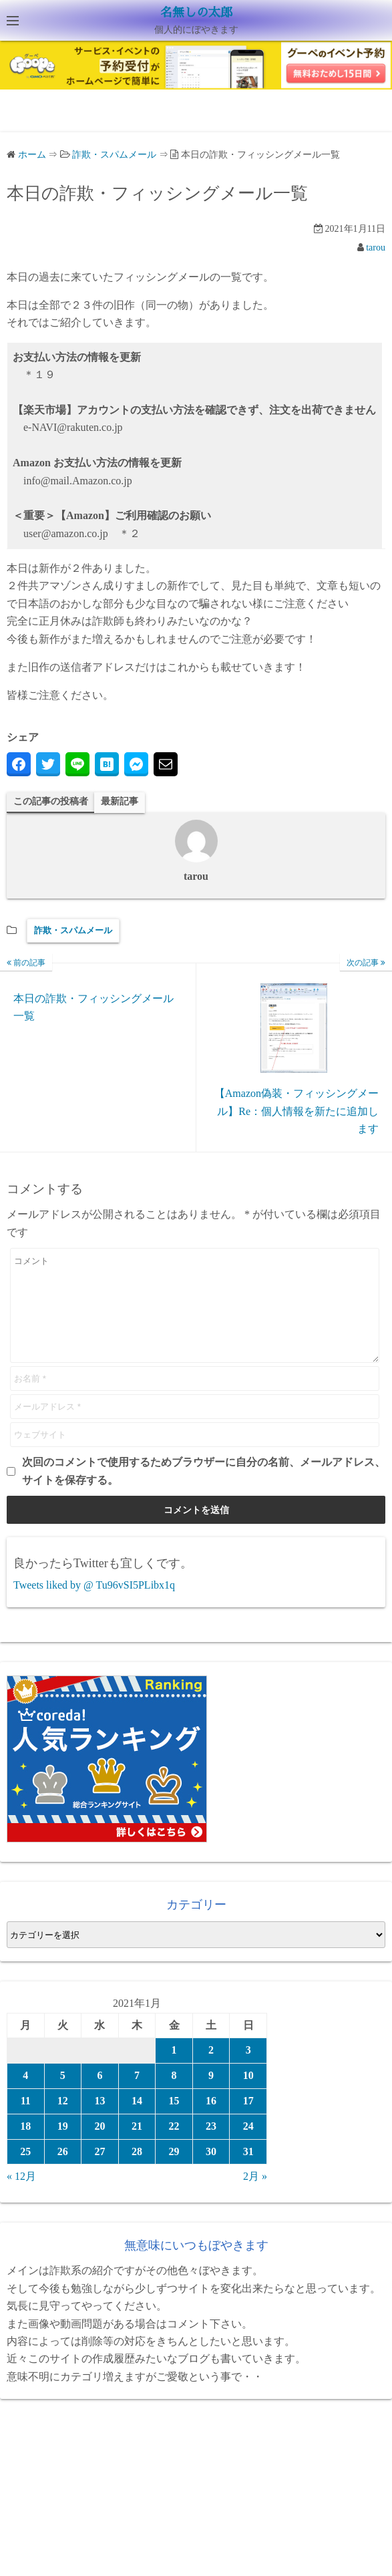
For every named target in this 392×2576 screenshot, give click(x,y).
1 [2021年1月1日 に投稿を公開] (174, 2070)
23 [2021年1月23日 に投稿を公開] (211, 2146)
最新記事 (119, 801)
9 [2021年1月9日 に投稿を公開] (211, 2095)
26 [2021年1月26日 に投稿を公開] (62, 2171)
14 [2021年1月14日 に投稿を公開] (137, 2120)
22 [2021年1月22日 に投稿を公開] (174, 2146)
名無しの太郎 (196, 13)
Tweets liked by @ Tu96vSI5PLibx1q (94, 1605)
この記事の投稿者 (50, 801)
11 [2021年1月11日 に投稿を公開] (26, 2120)
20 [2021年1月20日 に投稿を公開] (99, 2146)
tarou (375, 248)
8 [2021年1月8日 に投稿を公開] (174, 2095)
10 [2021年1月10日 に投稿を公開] (248, 2095)
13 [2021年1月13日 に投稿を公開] (99, 2120)
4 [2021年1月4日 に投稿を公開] (25, 2095)
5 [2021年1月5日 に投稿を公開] (62, 2095)
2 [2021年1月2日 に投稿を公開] (211, 2070)
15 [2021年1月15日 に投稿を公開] (174, 2120)
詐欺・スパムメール (73, 930)
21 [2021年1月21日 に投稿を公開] (137, 2146)
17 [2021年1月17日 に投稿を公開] (248, 2120)
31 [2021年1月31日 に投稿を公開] (248, 2171)
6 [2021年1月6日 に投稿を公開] (99, 2095)
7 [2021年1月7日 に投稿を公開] (137, 2095)
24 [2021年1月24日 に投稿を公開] (248, 2146)
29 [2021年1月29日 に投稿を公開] (174, 2171)
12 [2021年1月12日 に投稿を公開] (62, 2120)
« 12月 (21, 2196)
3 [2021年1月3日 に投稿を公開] (248, 2070)
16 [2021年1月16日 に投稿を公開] (211, 2120)
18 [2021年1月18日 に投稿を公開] (25, 2146)
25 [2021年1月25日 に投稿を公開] (25, 2171)
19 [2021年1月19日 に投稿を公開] (62, 2146)
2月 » (255, 2196)
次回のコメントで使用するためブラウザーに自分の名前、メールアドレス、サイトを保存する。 (203, 1490)
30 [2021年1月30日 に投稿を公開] (211, 2171)
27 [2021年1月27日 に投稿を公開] (99, 2171)
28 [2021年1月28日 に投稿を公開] (137, 2171)
